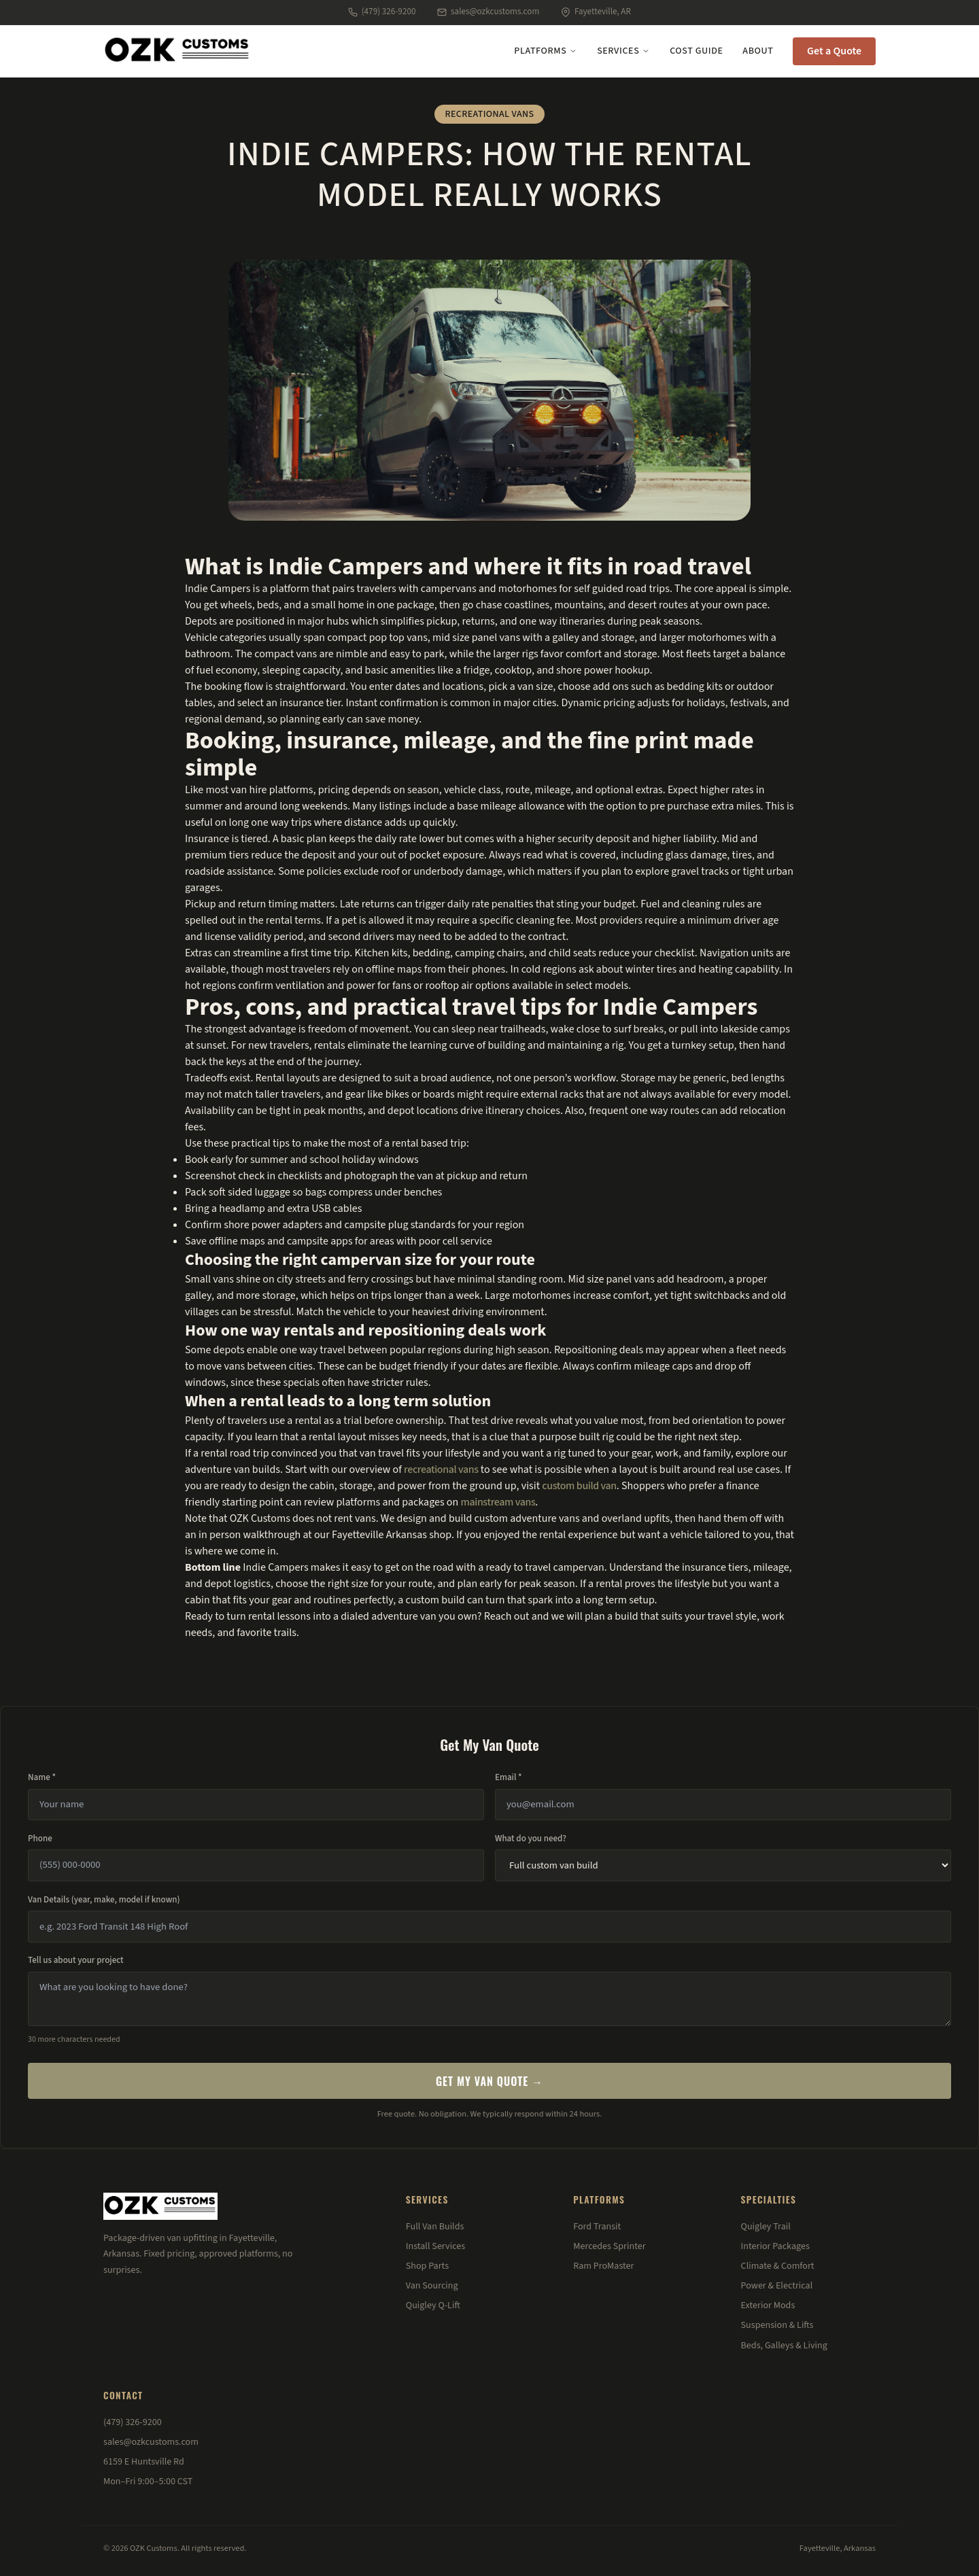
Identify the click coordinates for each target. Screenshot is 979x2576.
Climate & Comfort (777, 2266)
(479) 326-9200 (381, 11)
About (757, 51)
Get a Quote (834, 50)
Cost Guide (696, 51)
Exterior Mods (768, 2305)
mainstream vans (498, 1502)
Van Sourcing (432, 2286)
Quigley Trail (766, 2226)
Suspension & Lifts (777, 2325)
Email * (508, 1777)
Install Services (435, 2246)
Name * (42, 1777)
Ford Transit (597, 2226)
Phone (40, 1838)
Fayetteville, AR (596, 11)
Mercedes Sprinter (609, 2246)
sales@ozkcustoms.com (488, 11)
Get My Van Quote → (489, 2081)
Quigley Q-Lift (433, 2305)
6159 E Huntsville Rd (143, 2462)
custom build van (579, 1485)
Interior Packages (775, 2246)
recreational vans (441, 1469)
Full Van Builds (435, 2226)
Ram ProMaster (603, 2266)
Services (623, 51)
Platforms (545, 51)
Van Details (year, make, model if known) (104, 1900)
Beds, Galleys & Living (784, 2345)
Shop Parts (427, 2266)
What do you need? (530, 1838)
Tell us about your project (76, 1960)
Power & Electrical (777, 2286)
